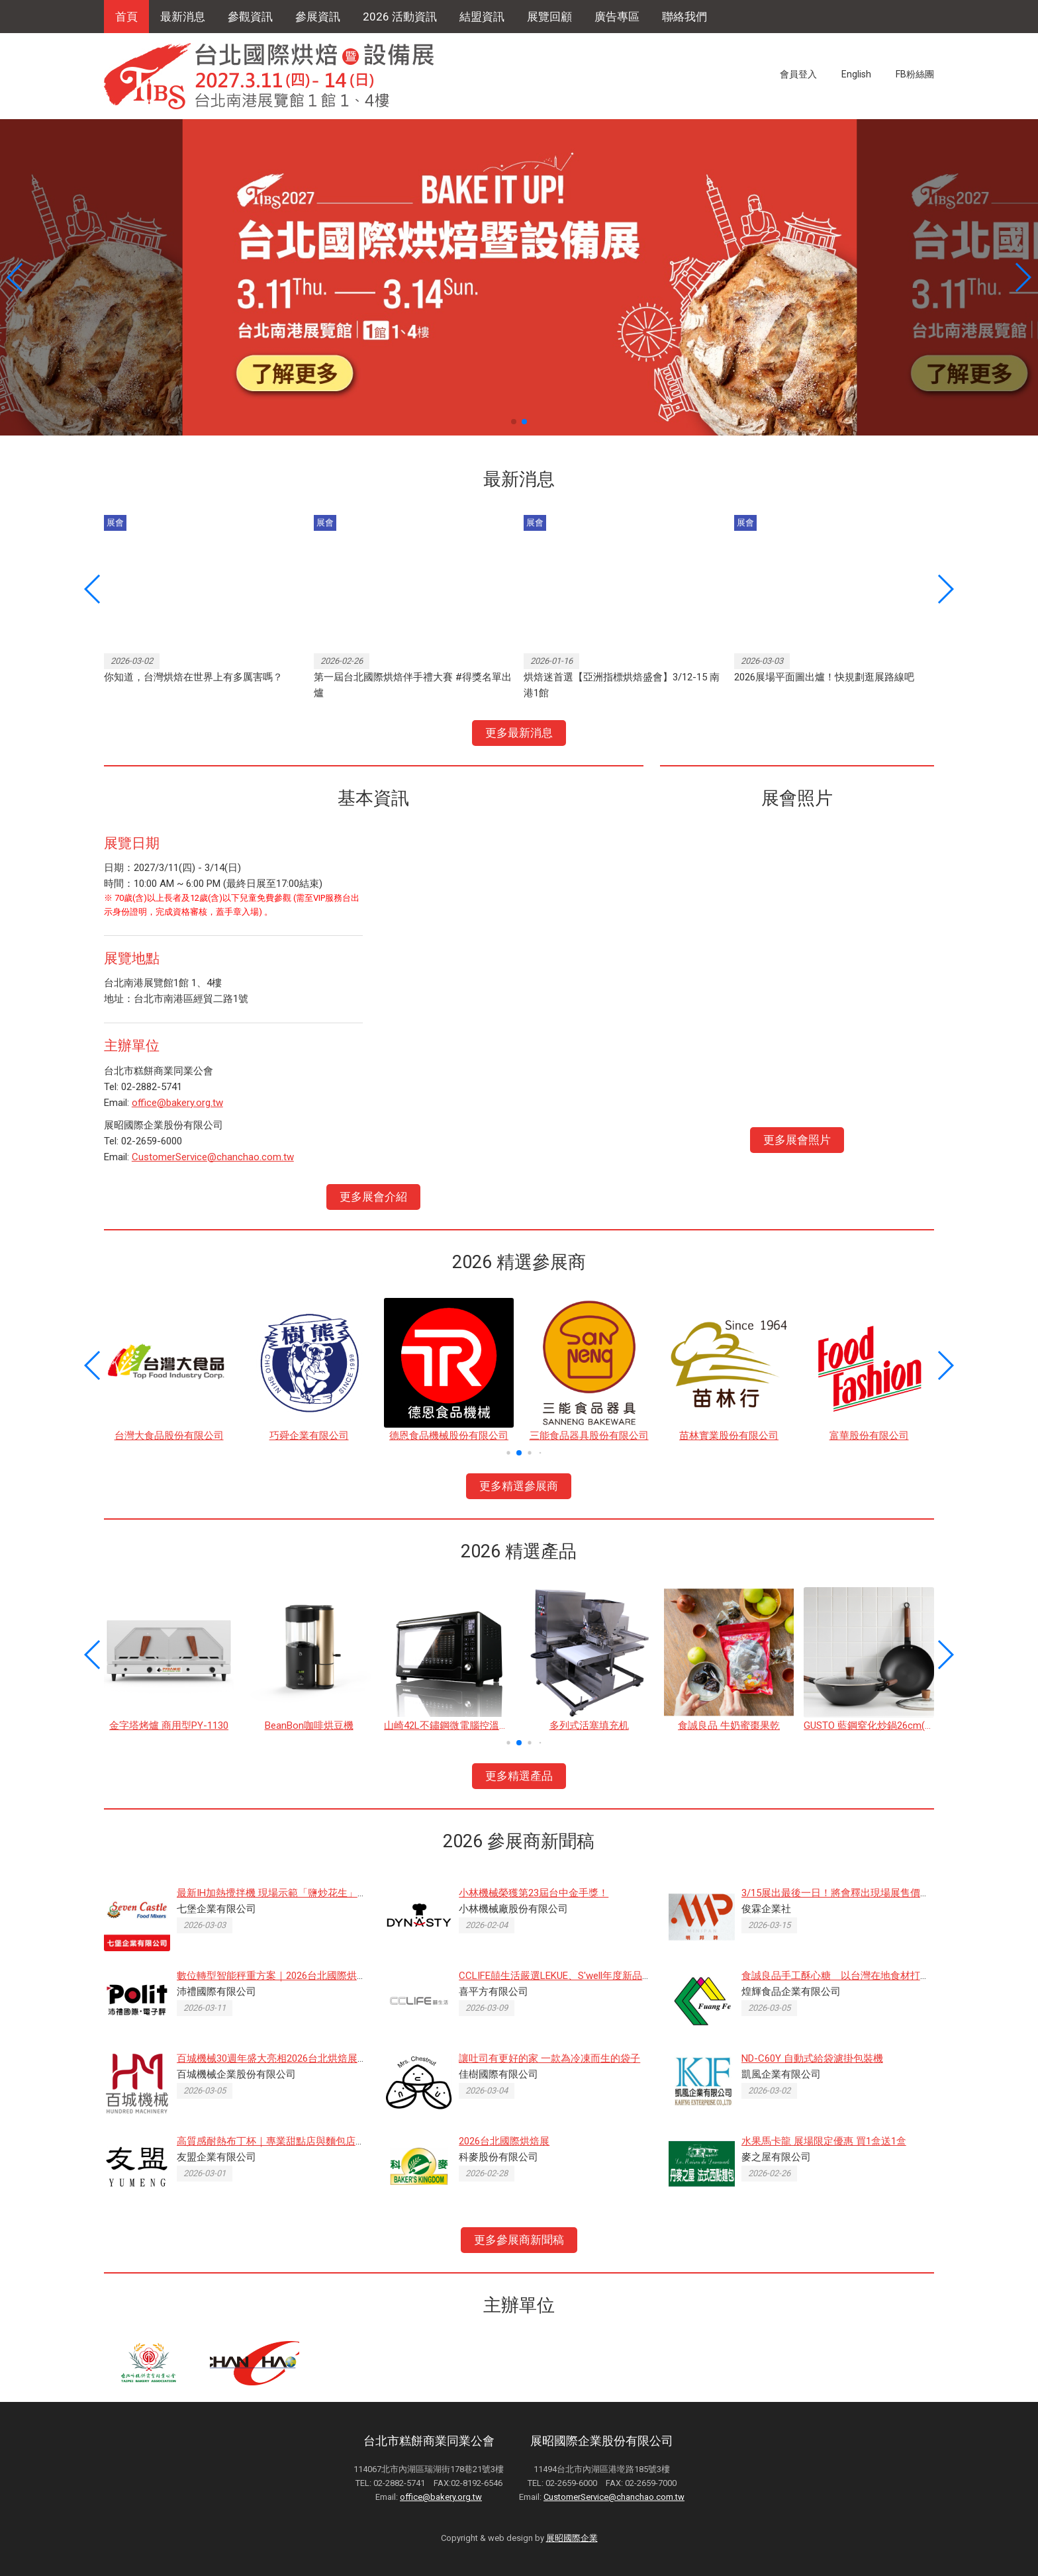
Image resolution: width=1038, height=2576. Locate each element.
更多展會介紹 (373, 1196)
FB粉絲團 (915, 74)
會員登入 (798, 74)
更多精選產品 (519, 1775)
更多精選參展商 (518, 1486)
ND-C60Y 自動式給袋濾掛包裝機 (812, 2058)
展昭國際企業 (572, 2538)
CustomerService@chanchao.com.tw (213, 1157)
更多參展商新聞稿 (519, 2239)
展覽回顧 (549, 16)
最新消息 (182, 16)
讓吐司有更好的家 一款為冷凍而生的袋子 (549, 2058)
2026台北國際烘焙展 (504, 2141)
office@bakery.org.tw (177, 1103)
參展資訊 (317, 16)
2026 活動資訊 (400, 16)
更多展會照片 (797, 1139)
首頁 (126, 16)
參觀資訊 (250, 16)
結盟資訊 (481, 16)
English (856, 74)
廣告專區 (616, 16)
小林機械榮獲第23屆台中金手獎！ (533, 1893)
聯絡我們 (684, 16)
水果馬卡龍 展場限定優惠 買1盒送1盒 (823, 2141)
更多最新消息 (519, 732)
